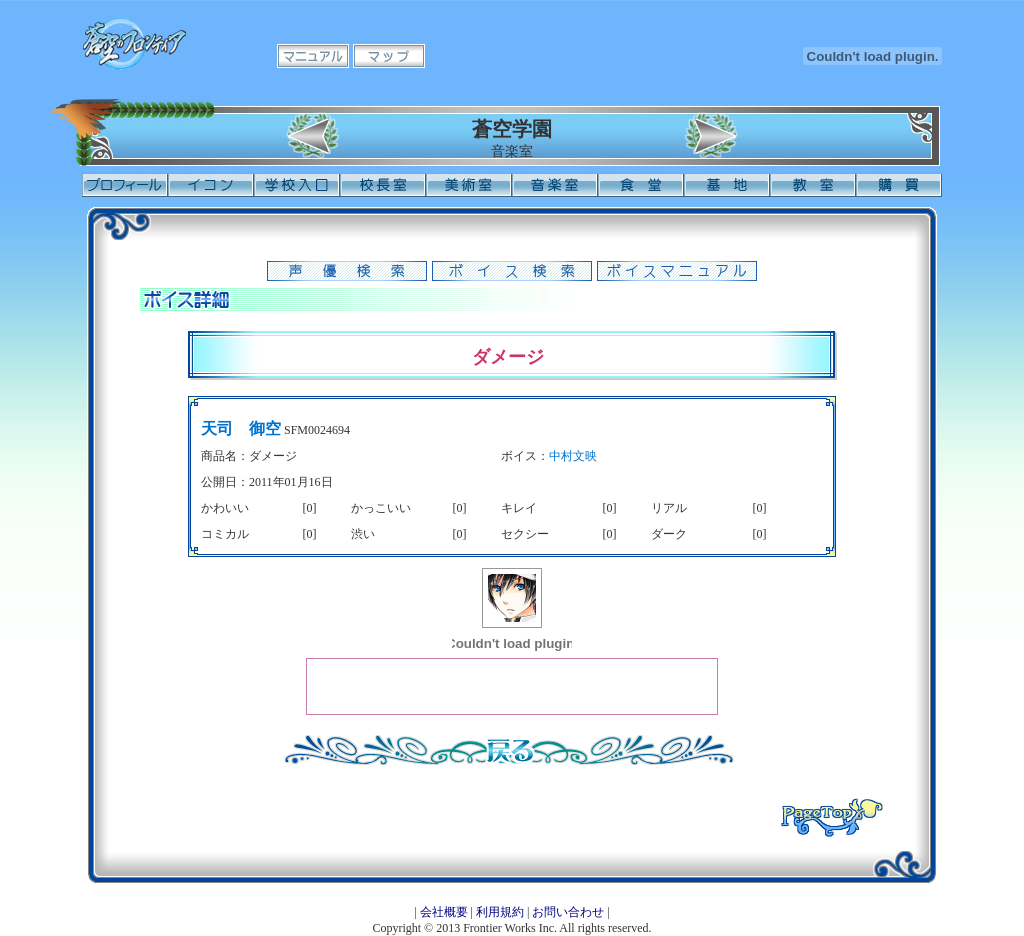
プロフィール (125, 185)
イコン (211, 185)
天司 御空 (241, 428)
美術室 (469, 185)
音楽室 (555, 185)
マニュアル (313, 56)
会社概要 (444, 912)
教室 (813, 185)
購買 (899, 185)
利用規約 (500, 912)
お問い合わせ (568, 912)
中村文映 (573, 456)
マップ (389, 56)
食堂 (641, 185)
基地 (727, 185)
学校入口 (297, 185)
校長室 (383, 185)
